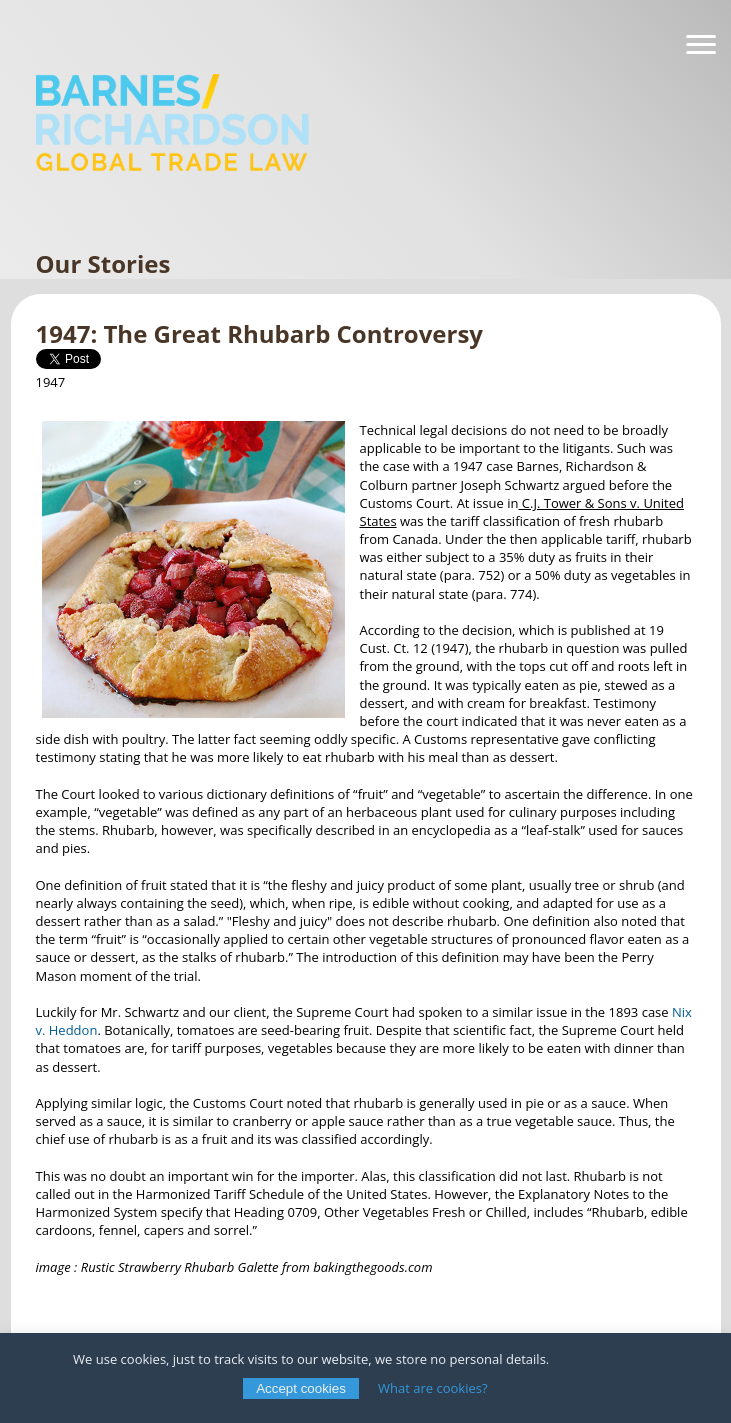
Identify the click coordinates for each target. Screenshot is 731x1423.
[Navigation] (701, 45)
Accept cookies (301, 1388)
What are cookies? (433, 1388)
